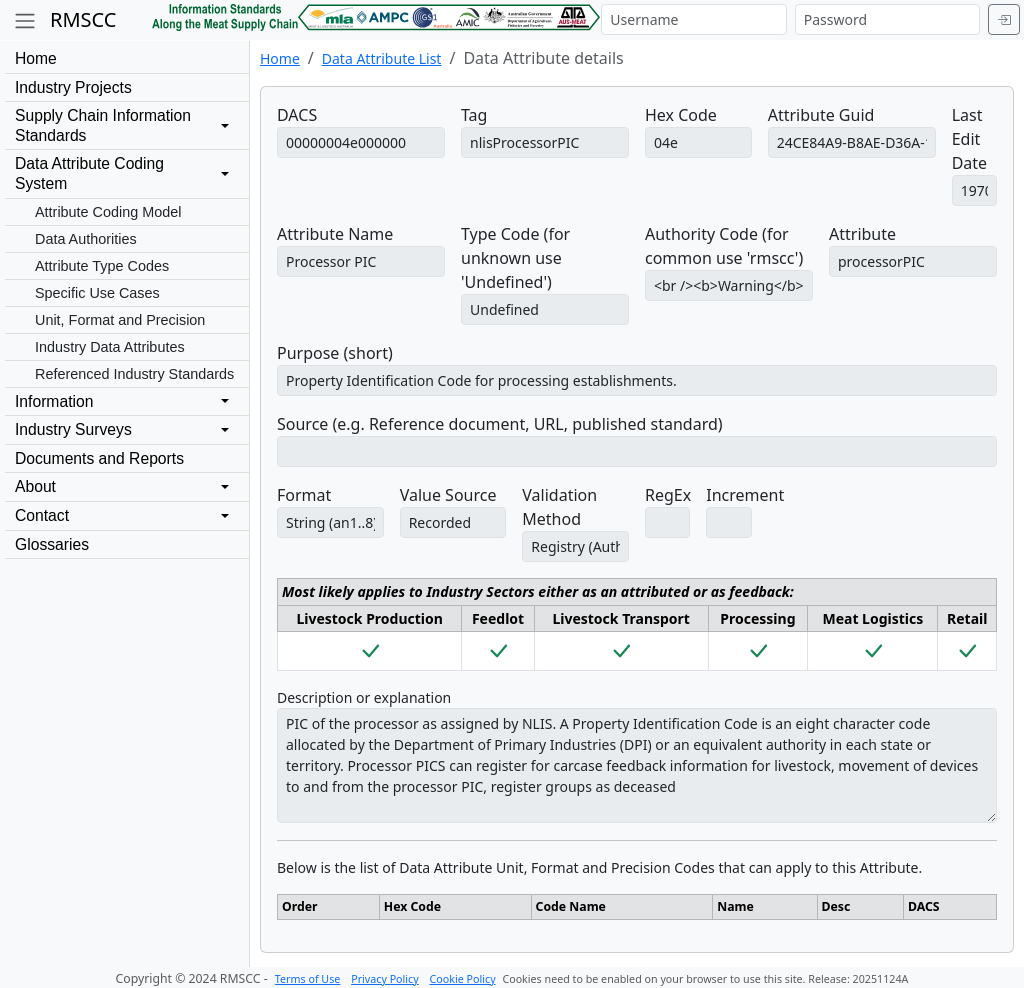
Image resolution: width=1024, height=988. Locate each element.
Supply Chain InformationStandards (103, 125)
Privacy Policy (385, 979)
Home (36, 58)
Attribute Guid (821, 115)
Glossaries (52, 544)
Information (54, 401)
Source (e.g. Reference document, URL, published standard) (500, 424)
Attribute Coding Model (108, 212)
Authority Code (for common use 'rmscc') (724, 246)
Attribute (862, 234)
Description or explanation (364, 697)
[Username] (693, 19)
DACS (297, 115)
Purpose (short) (335, 353)
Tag (474, 115)
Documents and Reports (99, 458)
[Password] (887, 19)
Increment (745, 495)
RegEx (668, 495)
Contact (42, 515)
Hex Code (681, 115)
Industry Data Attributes (110, 347)
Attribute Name (335, 234)
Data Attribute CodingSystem (89, 173)
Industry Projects (73, 87)
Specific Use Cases (97, 293)
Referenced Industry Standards (134, 374)
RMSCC (83, 19)
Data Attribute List (382, 58)
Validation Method (559, 507)
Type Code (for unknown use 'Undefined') (515, 258)
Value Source (448, 495)
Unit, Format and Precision (120, 320)
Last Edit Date (969, 139)
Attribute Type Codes (102, 266)
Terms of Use (308, 979)
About (35, 486)
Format (304, 495)
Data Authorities (86, 239)
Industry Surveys (73, 429)
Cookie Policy (463, 979)
